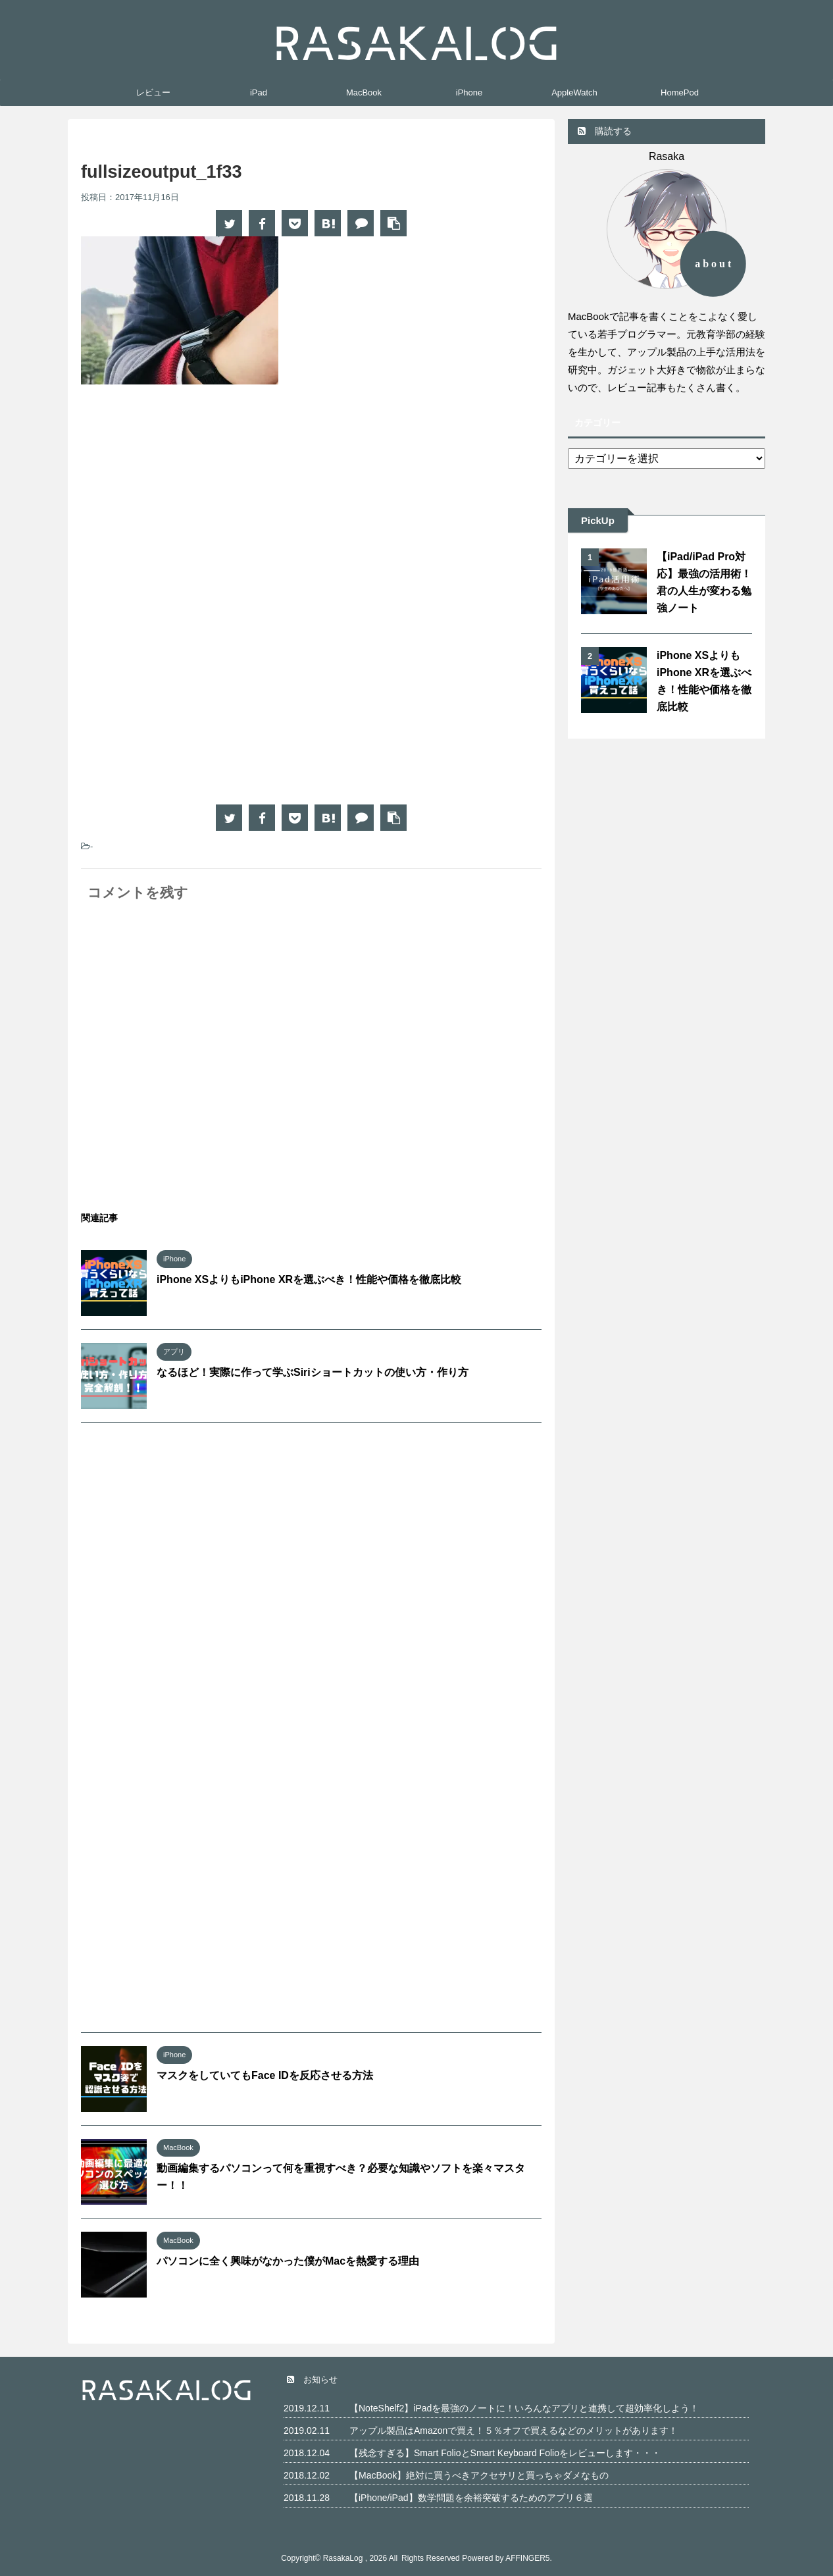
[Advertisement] (191, 503)
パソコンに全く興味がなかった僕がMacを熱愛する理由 (288, 2261)
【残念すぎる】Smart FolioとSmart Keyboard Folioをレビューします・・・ (505, 2453)
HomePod (680, 92)
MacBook (364, 92)
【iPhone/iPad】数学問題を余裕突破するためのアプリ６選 (471, 2497)
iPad (258, 92)
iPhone (469, 92)
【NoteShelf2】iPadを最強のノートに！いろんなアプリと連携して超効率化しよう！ (524, 2408)
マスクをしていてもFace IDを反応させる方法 (265, 2075)
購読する (605, 131)
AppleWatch (574, 92)
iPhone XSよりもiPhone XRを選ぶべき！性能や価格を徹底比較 (309, 1279)
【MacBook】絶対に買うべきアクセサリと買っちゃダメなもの (479, 2475)
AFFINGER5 (527, 2558)
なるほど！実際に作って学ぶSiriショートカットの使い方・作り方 (312, 1372)
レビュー (153, 92)
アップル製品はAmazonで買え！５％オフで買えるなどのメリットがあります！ (513, 2430)
